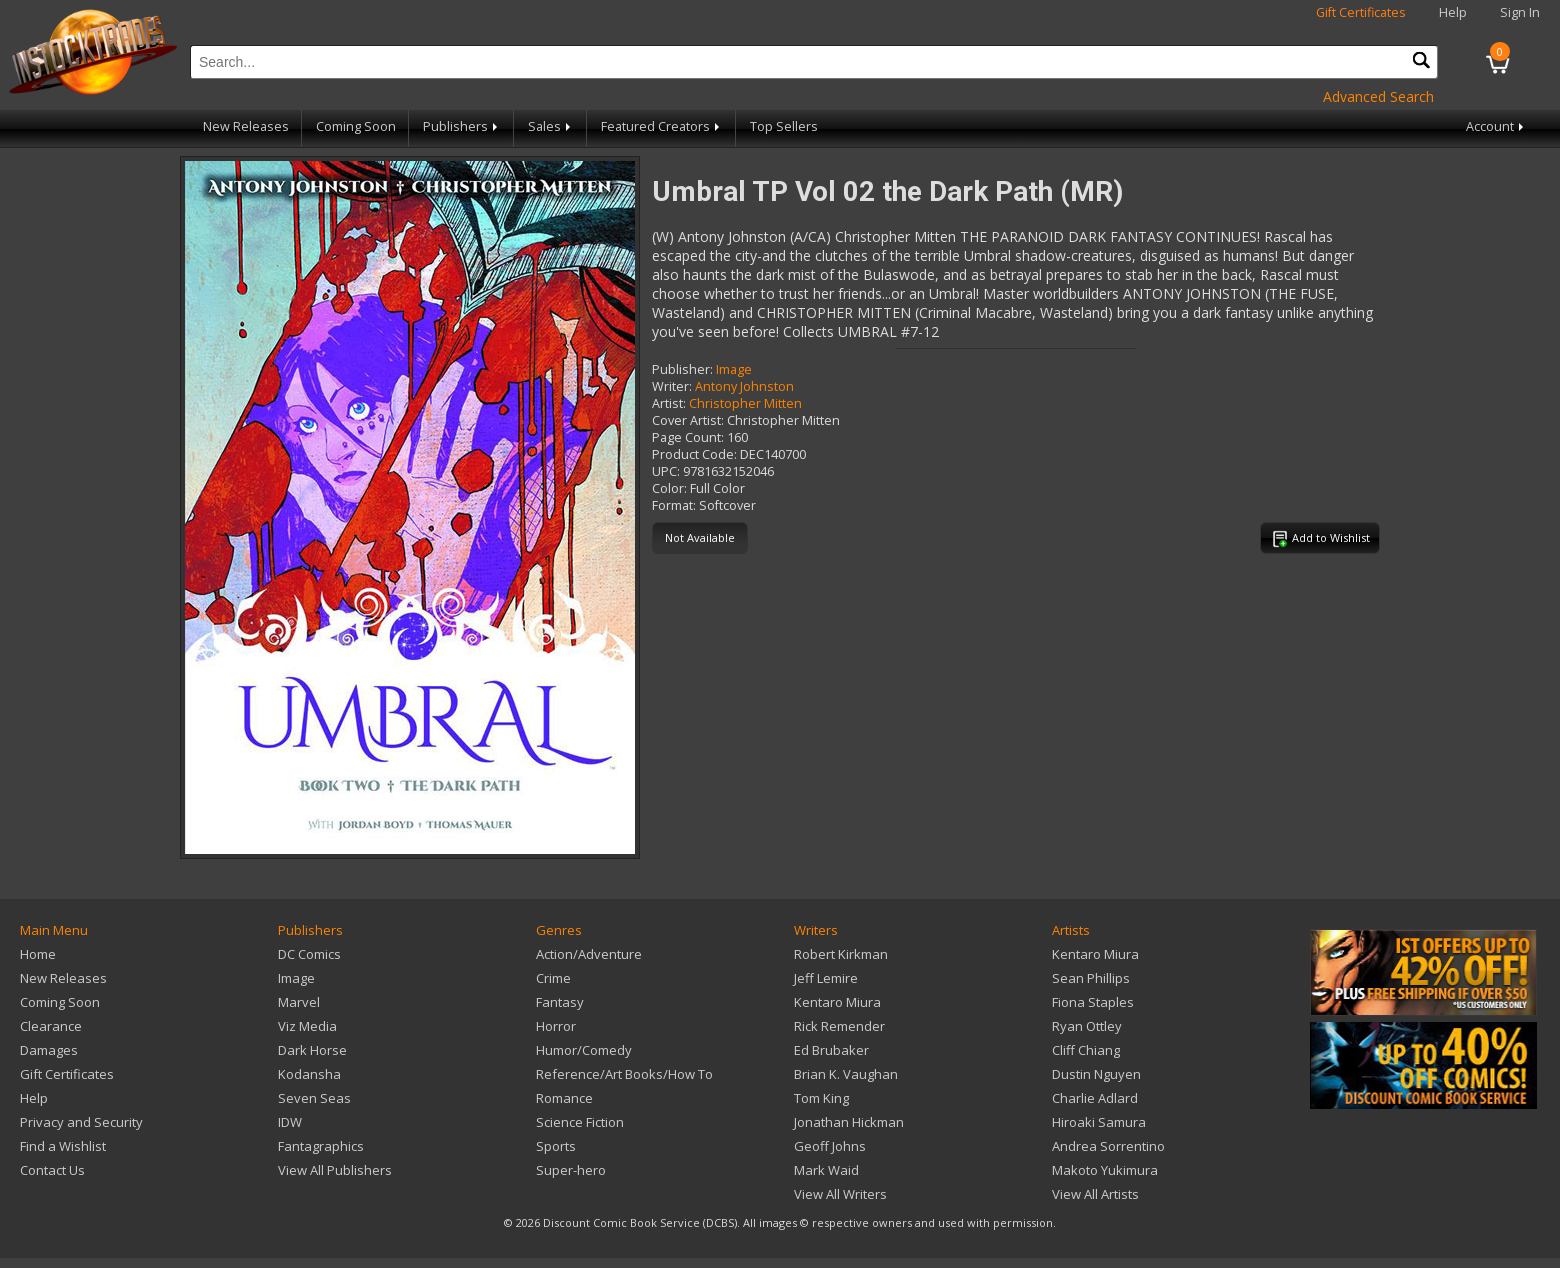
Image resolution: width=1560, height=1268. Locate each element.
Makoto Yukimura (1105, 1170)
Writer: (672, 386)
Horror (556, 1026)
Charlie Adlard (1095, 1098)
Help (1453, 12)
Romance (564, 1098)
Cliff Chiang (1086, 1050)
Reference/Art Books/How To (624, 1074)
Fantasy (560, 1002)
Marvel (299, 1002)
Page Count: (688, 437)
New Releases (246, 126)
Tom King (821, 1098)
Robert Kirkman (841, 954)
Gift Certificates (1361, 12)
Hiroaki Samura (1099, 1122)
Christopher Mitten (745, 403)
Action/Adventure (589, 954)
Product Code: (694, 454)
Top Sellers (784, 126)
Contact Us (52, 1170)
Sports (556, 1146)
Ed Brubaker (831, 1050)
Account (1496, 126)
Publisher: (682, 369)
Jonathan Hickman (849, 1122)
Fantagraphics (321, 1146)
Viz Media (307, 1026)
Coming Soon (356, 126)
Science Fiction (580, 1122)
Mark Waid (826, 1170)
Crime (553, 978)
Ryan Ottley (1087, 1026)
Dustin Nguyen (1096, 1074)
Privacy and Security (81, 1122)
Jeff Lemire (826, 978)
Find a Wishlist (63, 1146)
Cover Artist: (688, 420)
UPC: (666, 471)
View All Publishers (335, 1170)
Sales (551, 126)
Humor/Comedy (584, 1050)
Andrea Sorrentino (1108, 1146)
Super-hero (571, 1170)
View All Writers (840, 1194)
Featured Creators (662, 126)
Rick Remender (839, 1026)
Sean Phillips (1091, 978)
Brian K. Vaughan (846, 1074)
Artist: (669, 403)
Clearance (51, 1026)
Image (734, 369)
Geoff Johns (830, 1146)
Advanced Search (1378, 96)
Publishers (462, 126)
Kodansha (309, 1074)
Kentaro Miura (837, 1002)
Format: (674, 505)
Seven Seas (314, 1098)
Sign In (1520, 12)
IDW (290, 1122)
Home (38, 954)
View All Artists (1095, 1194)
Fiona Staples (1093, 1002)
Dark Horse (312, 1050)
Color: (669, 488)
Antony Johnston (744, 386)
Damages (49, 1050)
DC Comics (309, 954)
